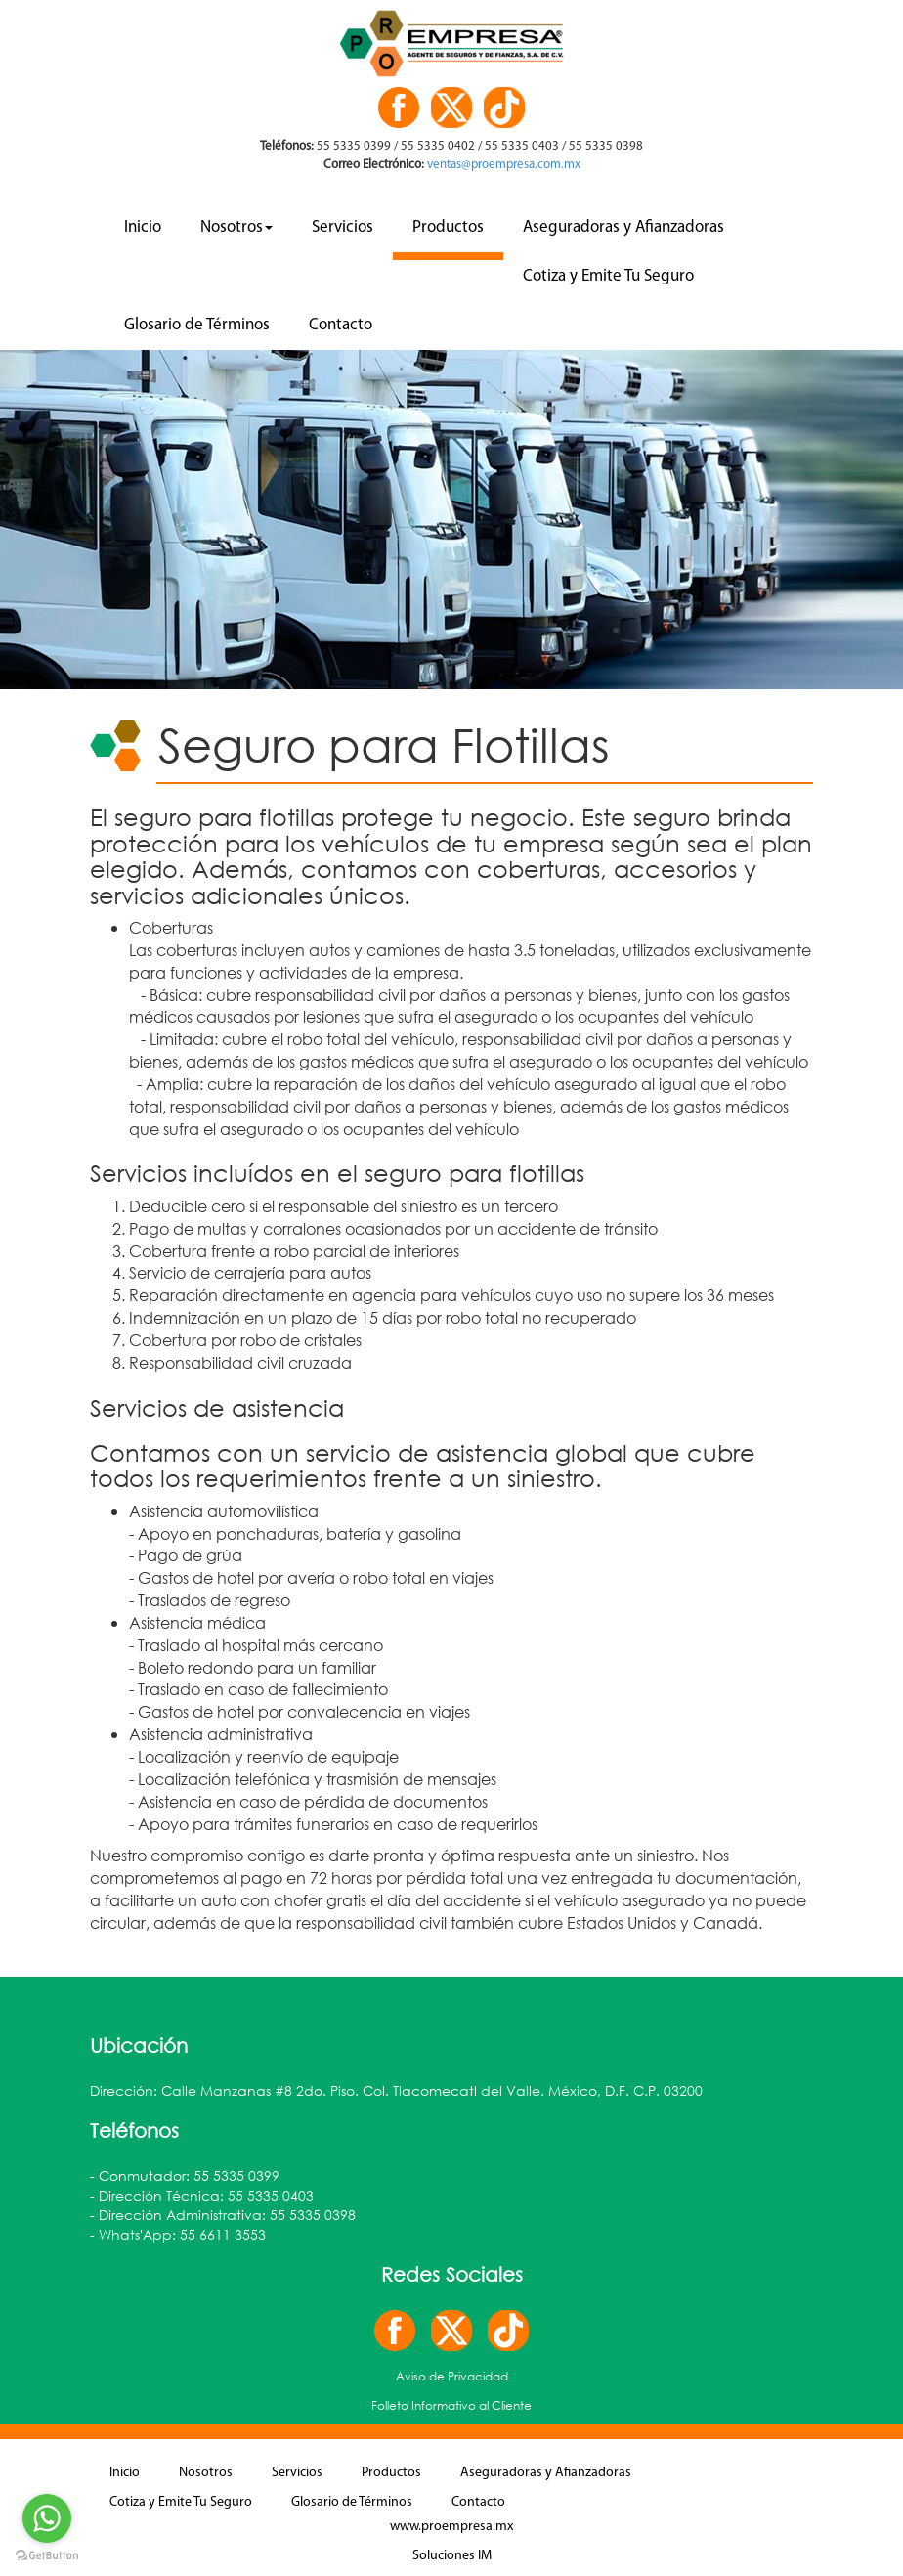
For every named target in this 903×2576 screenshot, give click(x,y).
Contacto (340, 325)
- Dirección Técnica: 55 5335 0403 (202, 2195)
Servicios (342, 227)
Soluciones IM (452, 2556)
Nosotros (236, 227)
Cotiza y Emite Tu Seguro (608, 276)
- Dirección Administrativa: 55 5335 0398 (223, 2214)
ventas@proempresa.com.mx (502, 164)
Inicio (142, 227)
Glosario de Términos (197, 325)
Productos (448, 227)
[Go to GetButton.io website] (47, 2556)
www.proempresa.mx (451, 2526)
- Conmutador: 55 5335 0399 (185, 2175)
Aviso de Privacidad (452, 2376)
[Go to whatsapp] (46, 2518)
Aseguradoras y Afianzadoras (623, 227)
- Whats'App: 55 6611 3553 (178, 2234)
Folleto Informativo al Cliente (451, 2405)
